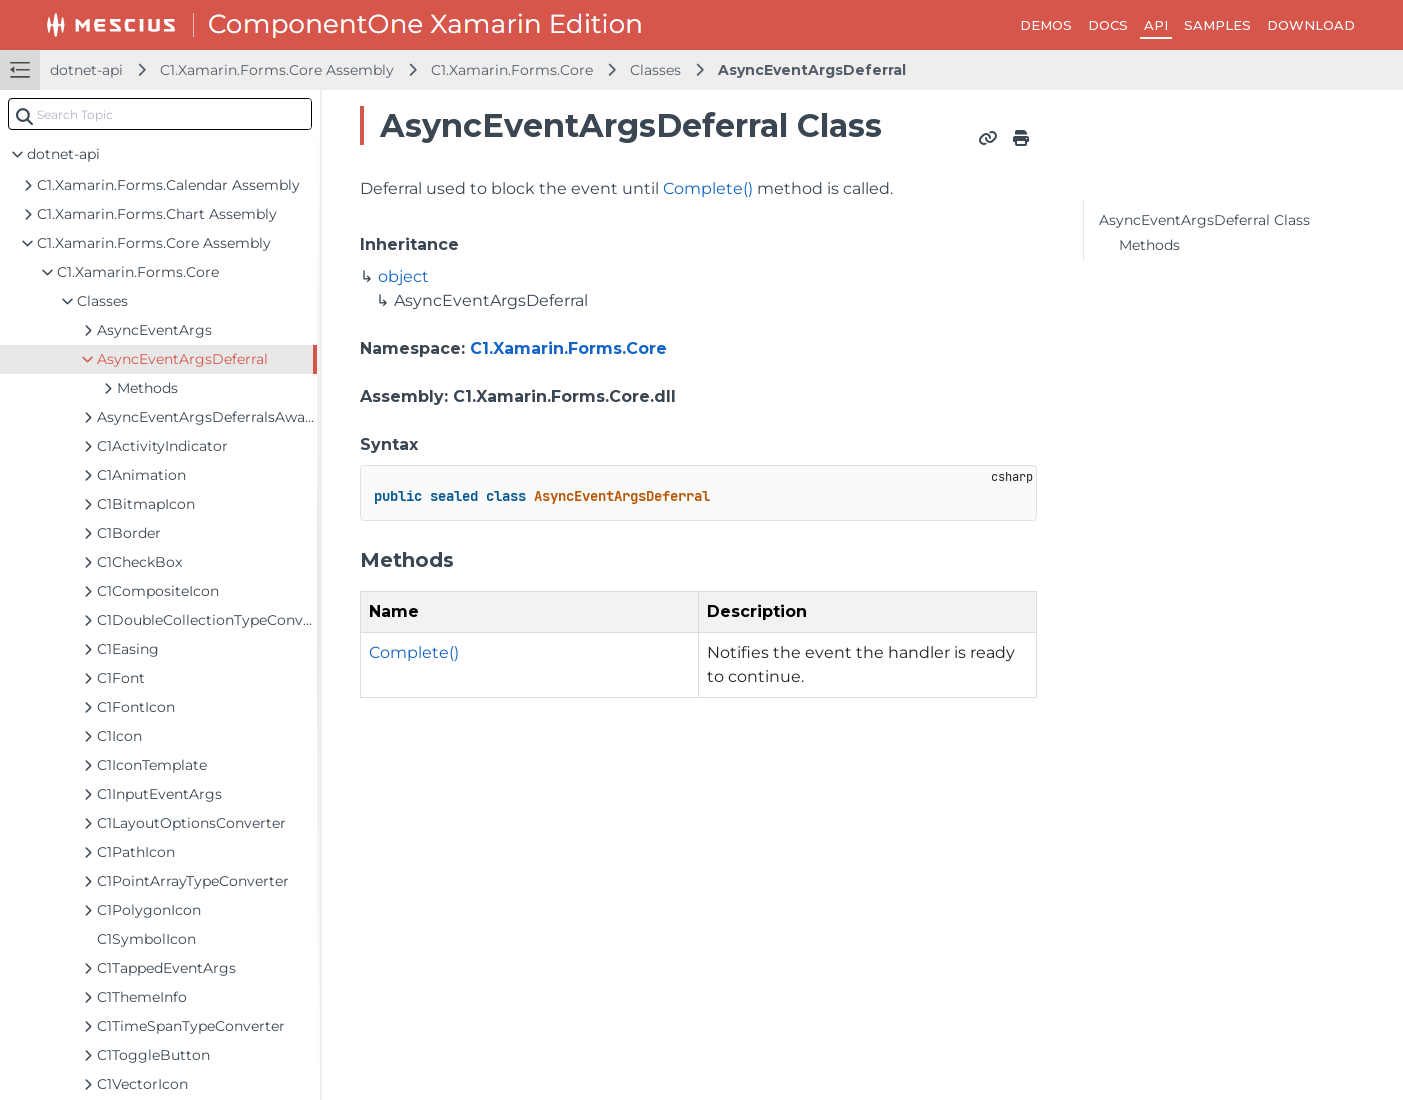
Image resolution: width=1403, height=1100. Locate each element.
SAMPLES (1217, 25)
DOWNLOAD (1311, 25)
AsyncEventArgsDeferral (812, 70)
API (1156, 25)
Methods (1149, 245)
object (403, 276)
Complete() (708, 188)
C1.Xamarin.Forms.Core (512, 70)
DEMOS (1046, 25)
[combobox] (160, 114)
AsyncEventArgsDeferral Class (1204, 220)
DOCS (1108, 25)
